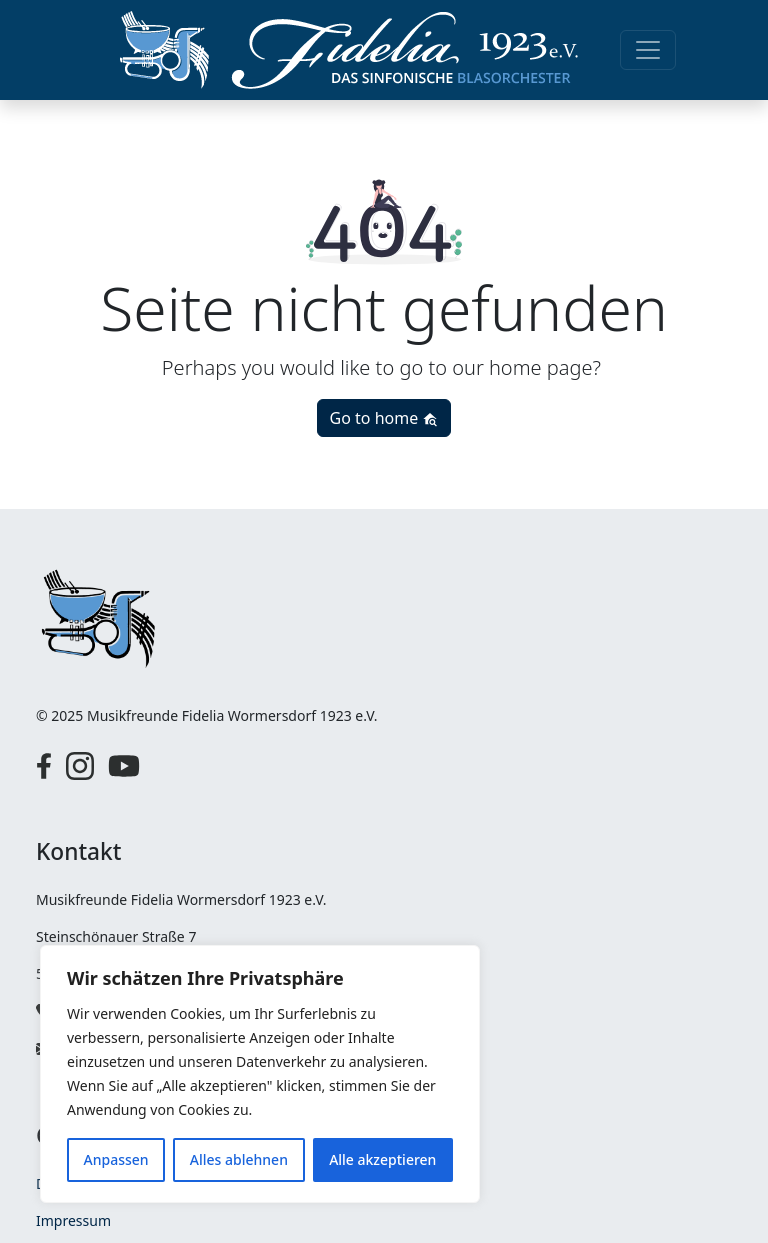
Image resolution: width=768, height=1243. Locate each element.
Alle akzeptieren (382, 1159)
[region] (260, 1074)
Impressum (73, 1220)
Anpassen (116, 1159)
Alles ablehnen (239, 1159)
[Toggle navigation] (648, 50)
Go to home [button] (384, 418)
